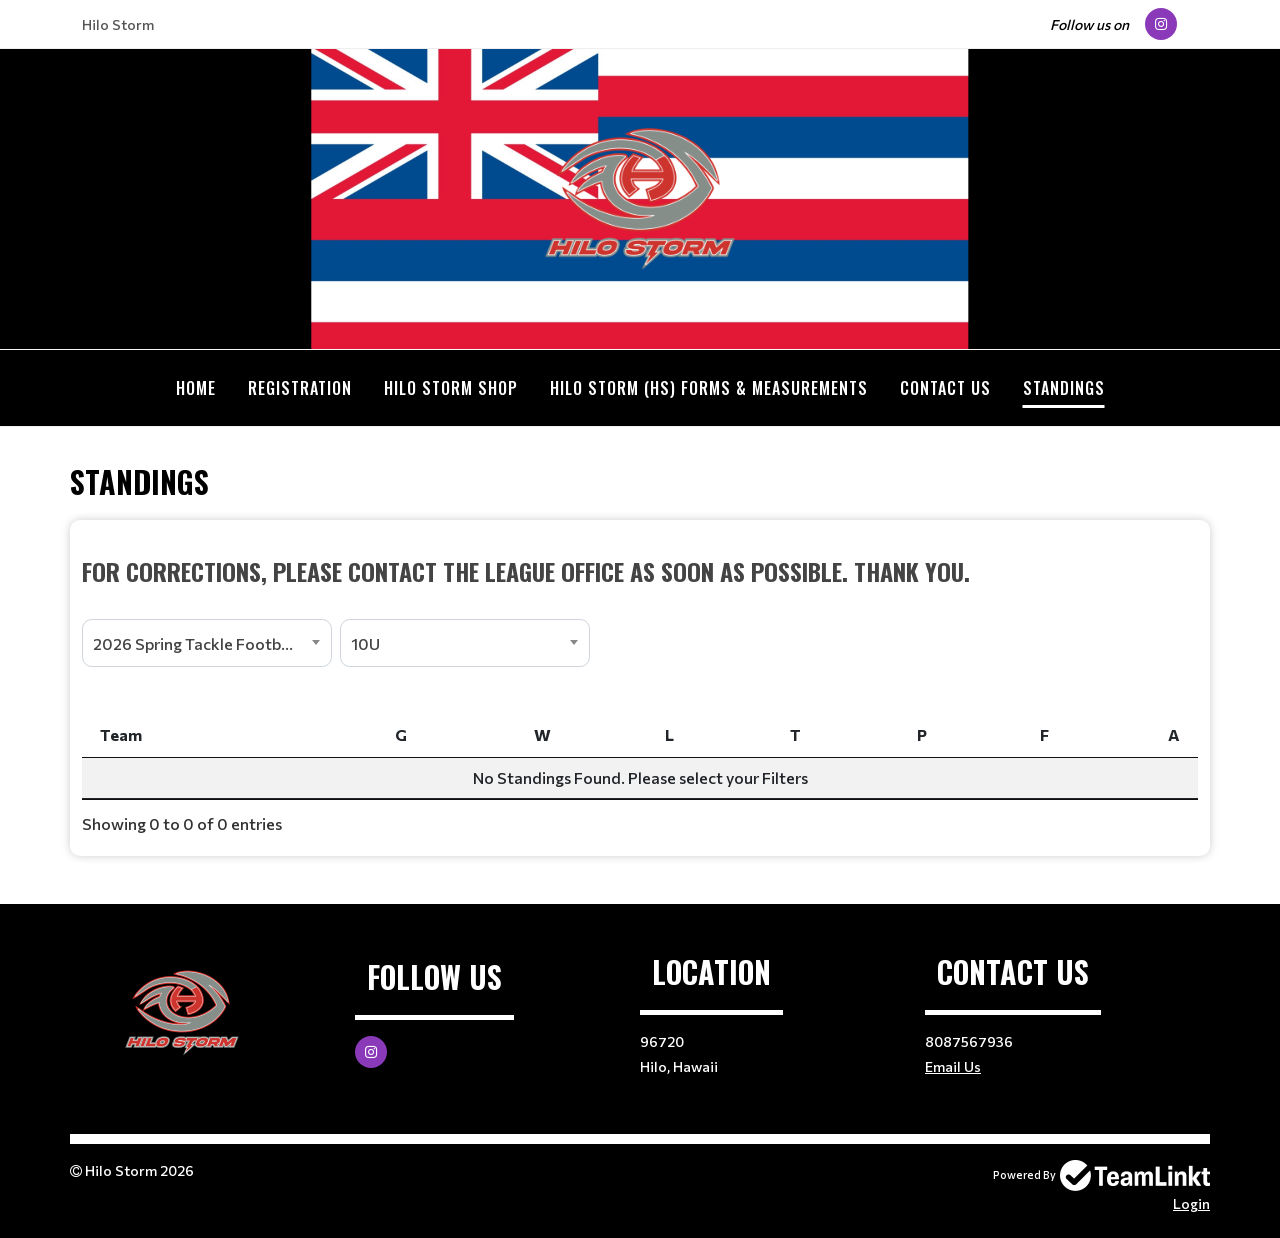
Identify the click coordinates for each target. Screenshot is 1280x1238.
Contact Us (945, 388)
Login (1191, 1203)
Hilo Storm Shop (451, 388)
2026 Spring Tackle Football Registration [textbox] (212, 643)
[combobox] (207, 643)
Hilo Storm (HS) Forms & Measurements (709, 388)
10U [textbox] (365, 643)
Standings (1064, 388)
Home (196, 388)
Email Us (953, 1066)
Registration (300, 388)
